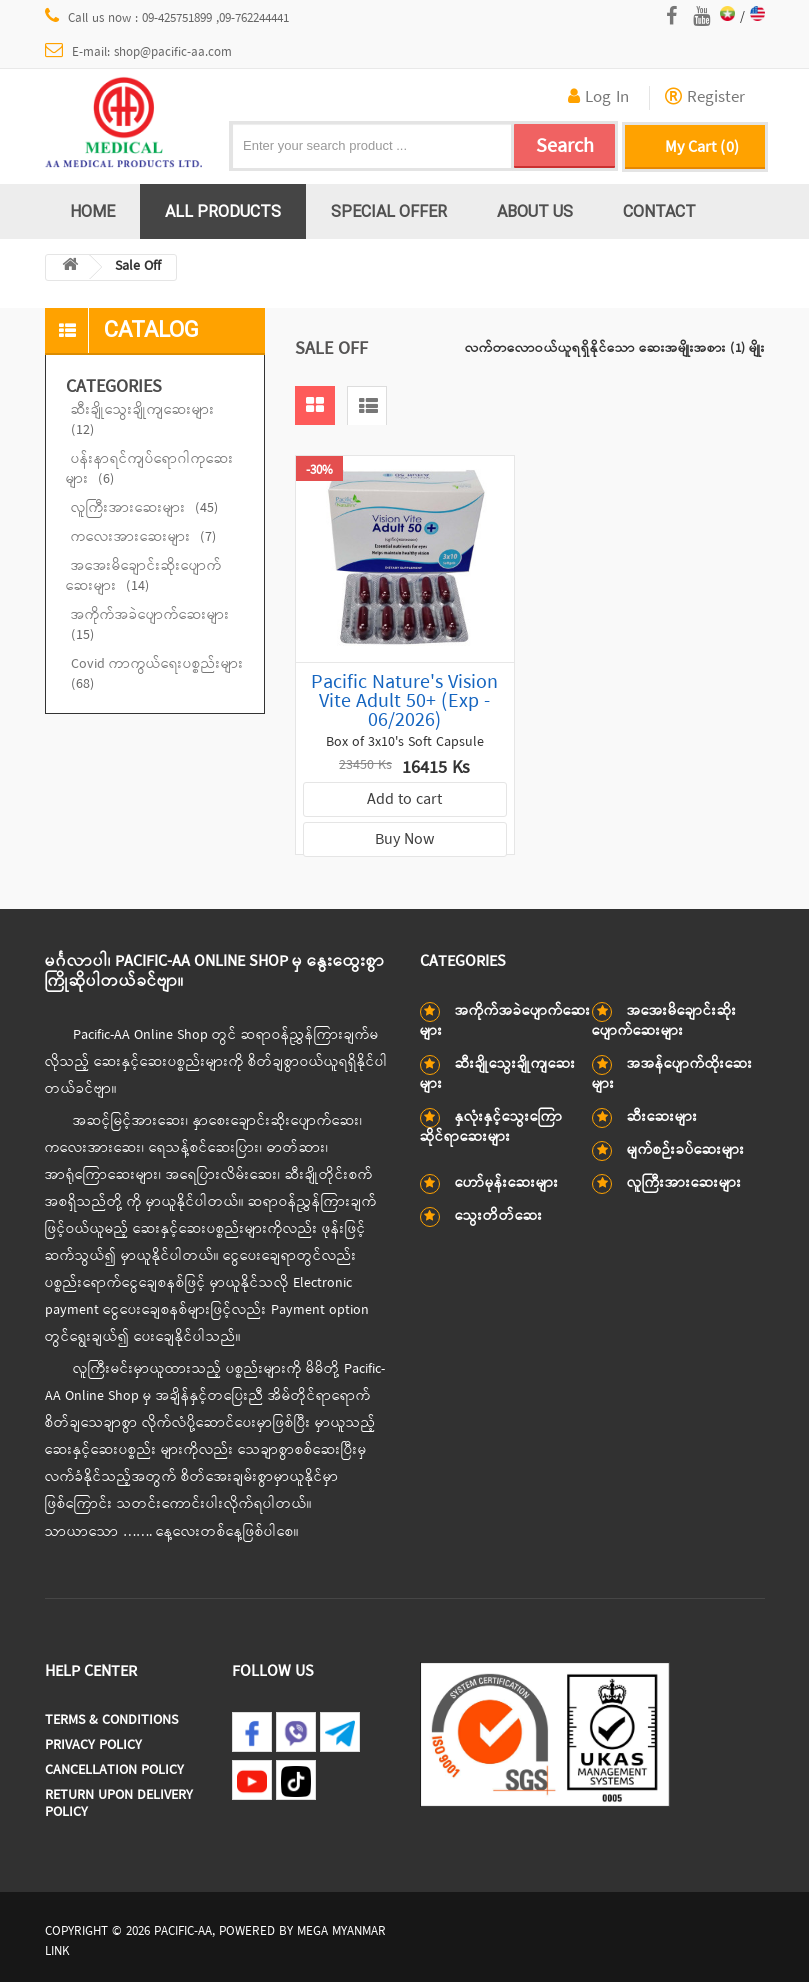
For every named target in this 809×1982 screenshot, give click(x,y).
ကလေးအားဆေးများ (143, 537)
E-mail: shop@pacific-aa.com (139, 52)
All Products (223, 211)
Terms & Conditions (111, 1720)
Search (565, 146)
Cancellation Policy (114, 1770)
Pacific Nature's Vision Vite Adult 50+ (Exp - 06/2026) (404, 701)
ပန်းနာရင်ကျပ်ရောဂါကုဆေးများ (150, 469)
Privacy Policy (93, 1745)
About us (535, 211)
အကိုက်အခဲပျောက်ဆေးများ (150, 625)
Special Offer (389, 211)
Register (705, 98)
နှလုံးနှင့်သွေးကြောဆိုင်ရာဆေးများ (491, 1127)
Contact (659, 211)
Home (92, 211)
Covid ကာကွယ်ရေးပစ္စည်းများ (157, 674)
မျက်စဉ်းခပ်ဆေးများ (686, 1150)
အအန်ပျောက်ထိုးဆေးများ (672, 1074)
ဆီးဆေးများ (662, 1117)
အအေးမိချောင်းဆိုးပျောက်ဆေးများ (144, 576)
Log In (598, 98)
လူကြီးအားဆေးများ (144, 508)
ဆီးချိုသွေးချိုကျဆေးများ (143, 420)
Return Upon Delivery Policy (119, 1804)
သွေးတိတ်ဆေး (499, 1216)
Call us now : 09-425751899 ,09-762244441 (167, 18)
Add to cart (404, 800)
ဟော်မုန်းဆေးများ (507, 1183)
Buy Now (404, 840)
